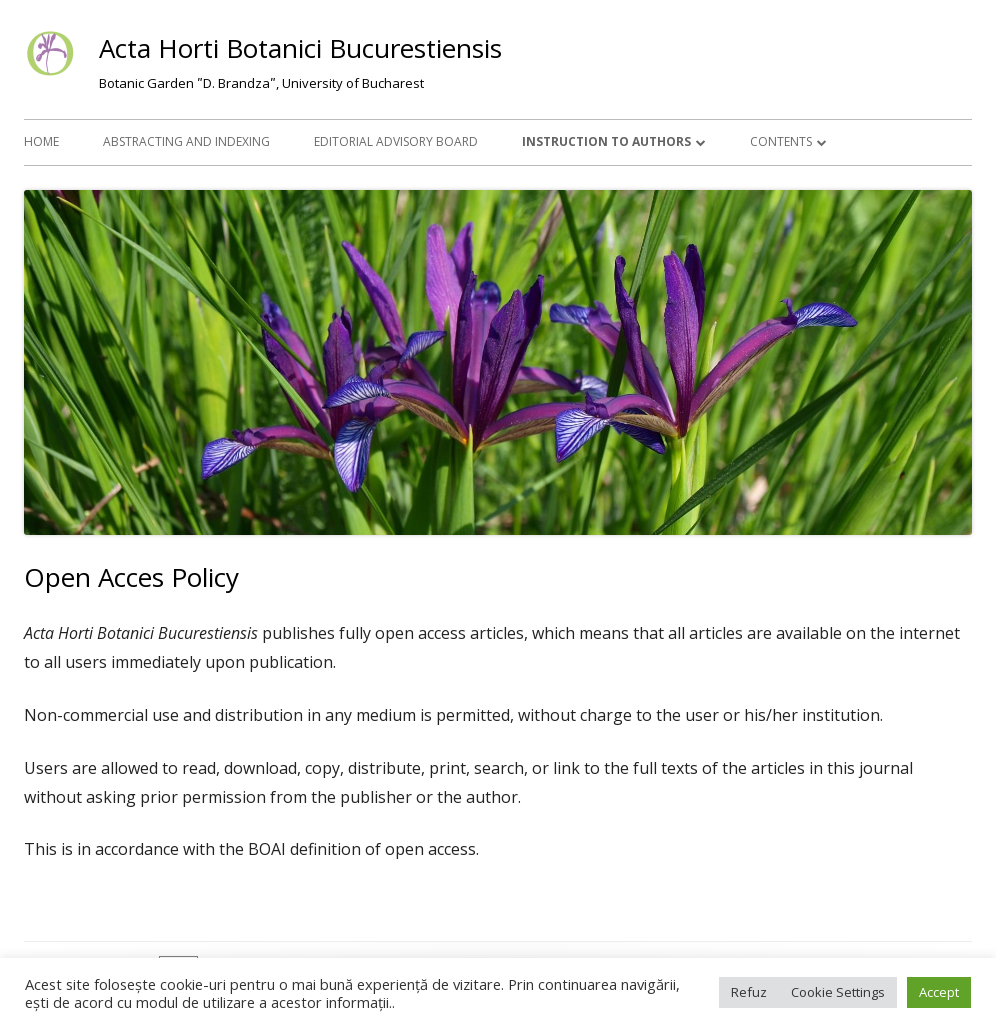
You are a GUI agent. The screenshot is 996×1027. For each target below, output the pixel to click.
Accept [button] (939, 992)
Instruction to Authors (606, 141)
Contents (781, 141)
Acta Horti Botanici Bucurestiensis (300, 48)
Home (41, 141)
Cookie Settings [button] (838, 992)
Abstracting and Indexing (186, 141)
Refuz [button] (749, 992)
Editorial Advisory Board (396, 141)
